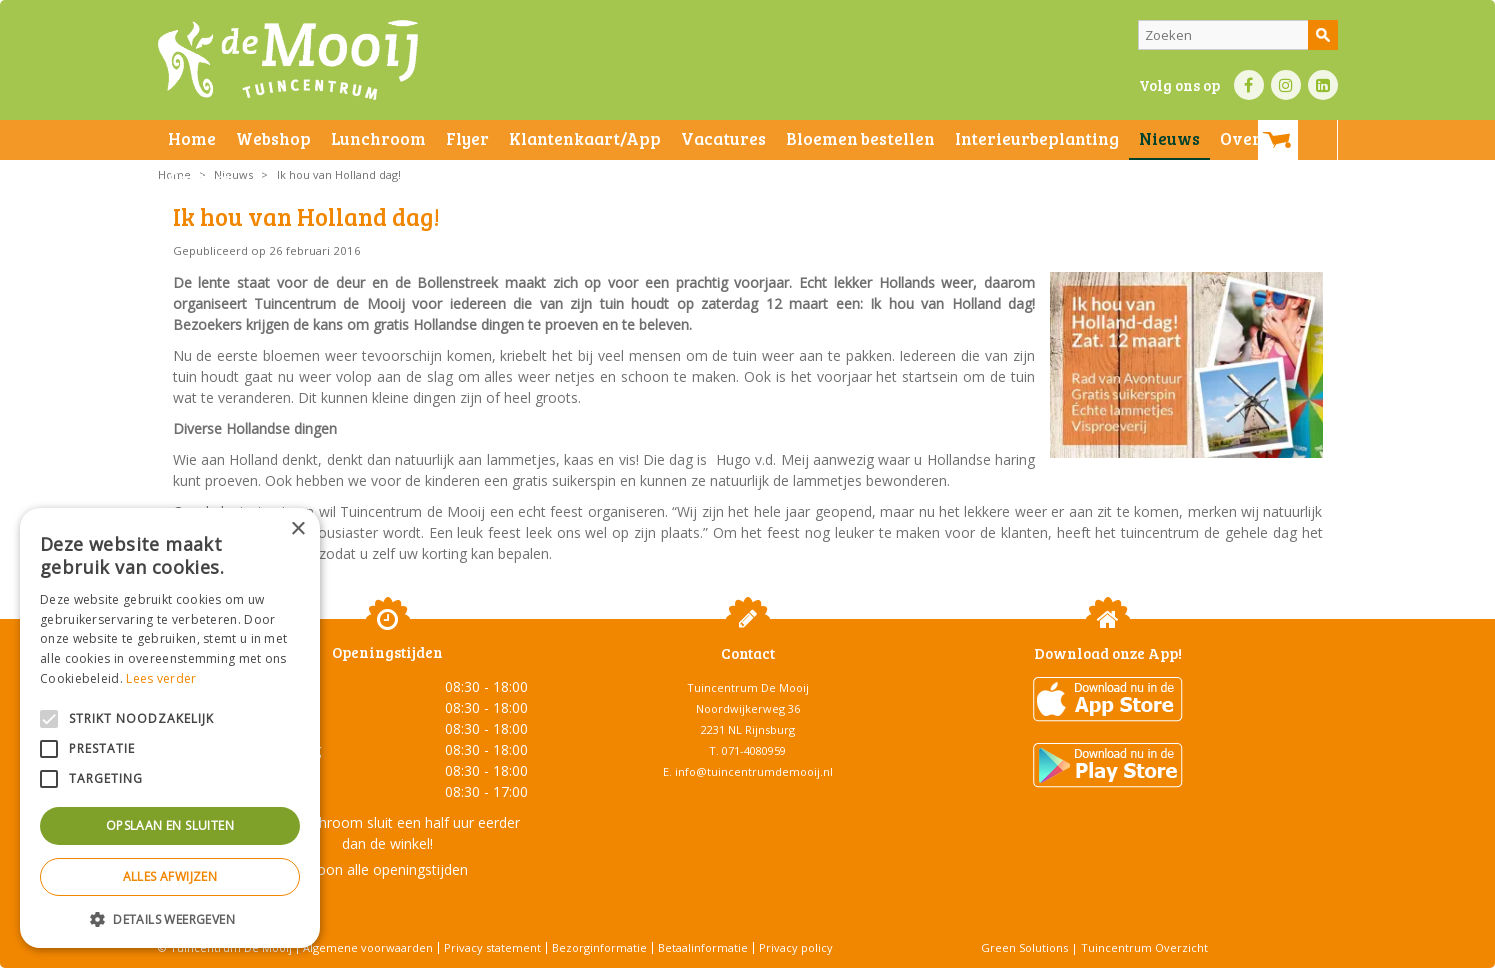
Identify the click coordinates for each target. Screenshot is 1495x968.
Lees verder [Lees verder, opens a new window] (161, 678)
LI (1323, 85)
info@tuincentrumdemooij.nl (754, 771)
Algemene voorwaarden (368, 947)
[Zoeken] (1238, 35)
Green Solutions (1024, 947)
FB (1249, 85)
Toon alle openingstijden (388, 869)
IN (1286, 85)
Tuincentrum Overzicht (1144, 947)
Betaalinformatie (703, 947)
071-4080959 (754, 750)
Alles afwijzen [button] (170, 876)
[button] (170, 918)
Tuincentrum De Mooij (748, 687)
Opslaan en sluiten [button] (170, 825)
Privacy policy (796, 947)
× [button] (297, 529)
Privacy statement (492, 947)
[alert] (170, 728)
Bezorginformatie (599, 947)
